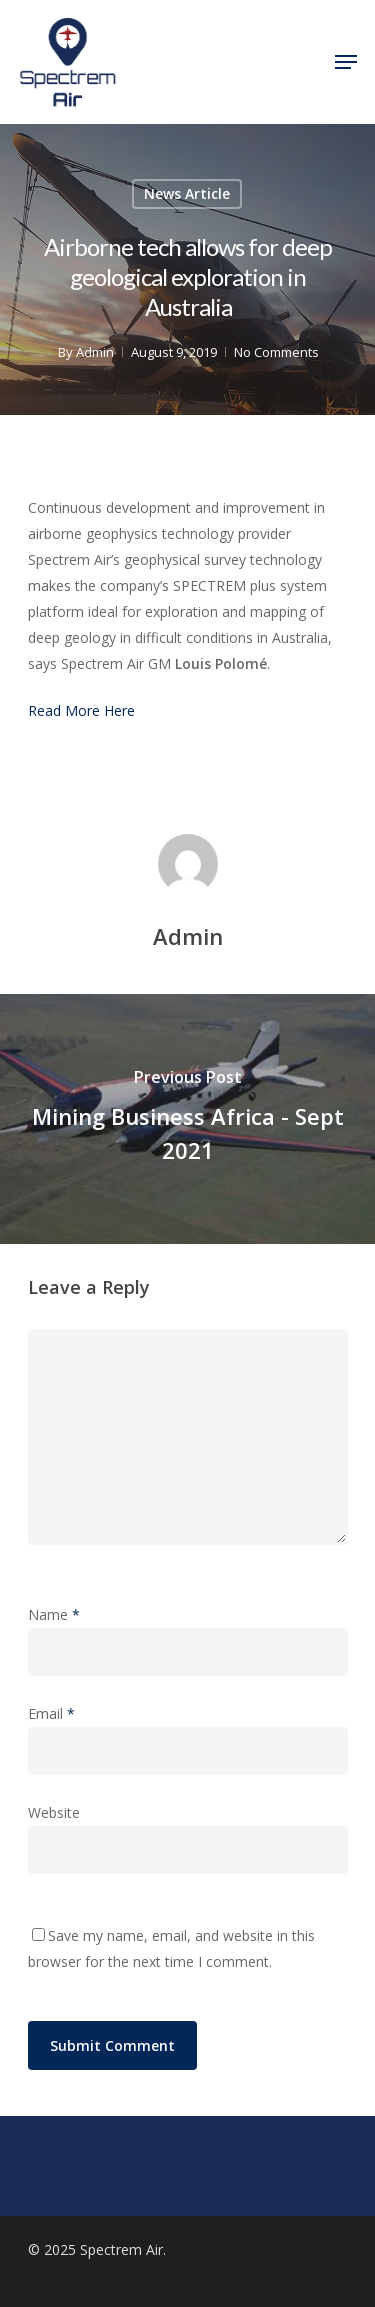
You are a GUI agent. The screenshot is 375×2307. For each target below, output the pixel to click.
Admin (94, 352)
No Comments (275, 352)
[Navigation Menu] (346, 62)
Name (54, 1614)
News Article (187, 193)
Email (51, 1713)
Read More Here (81, 710)
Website (54, 1812)
